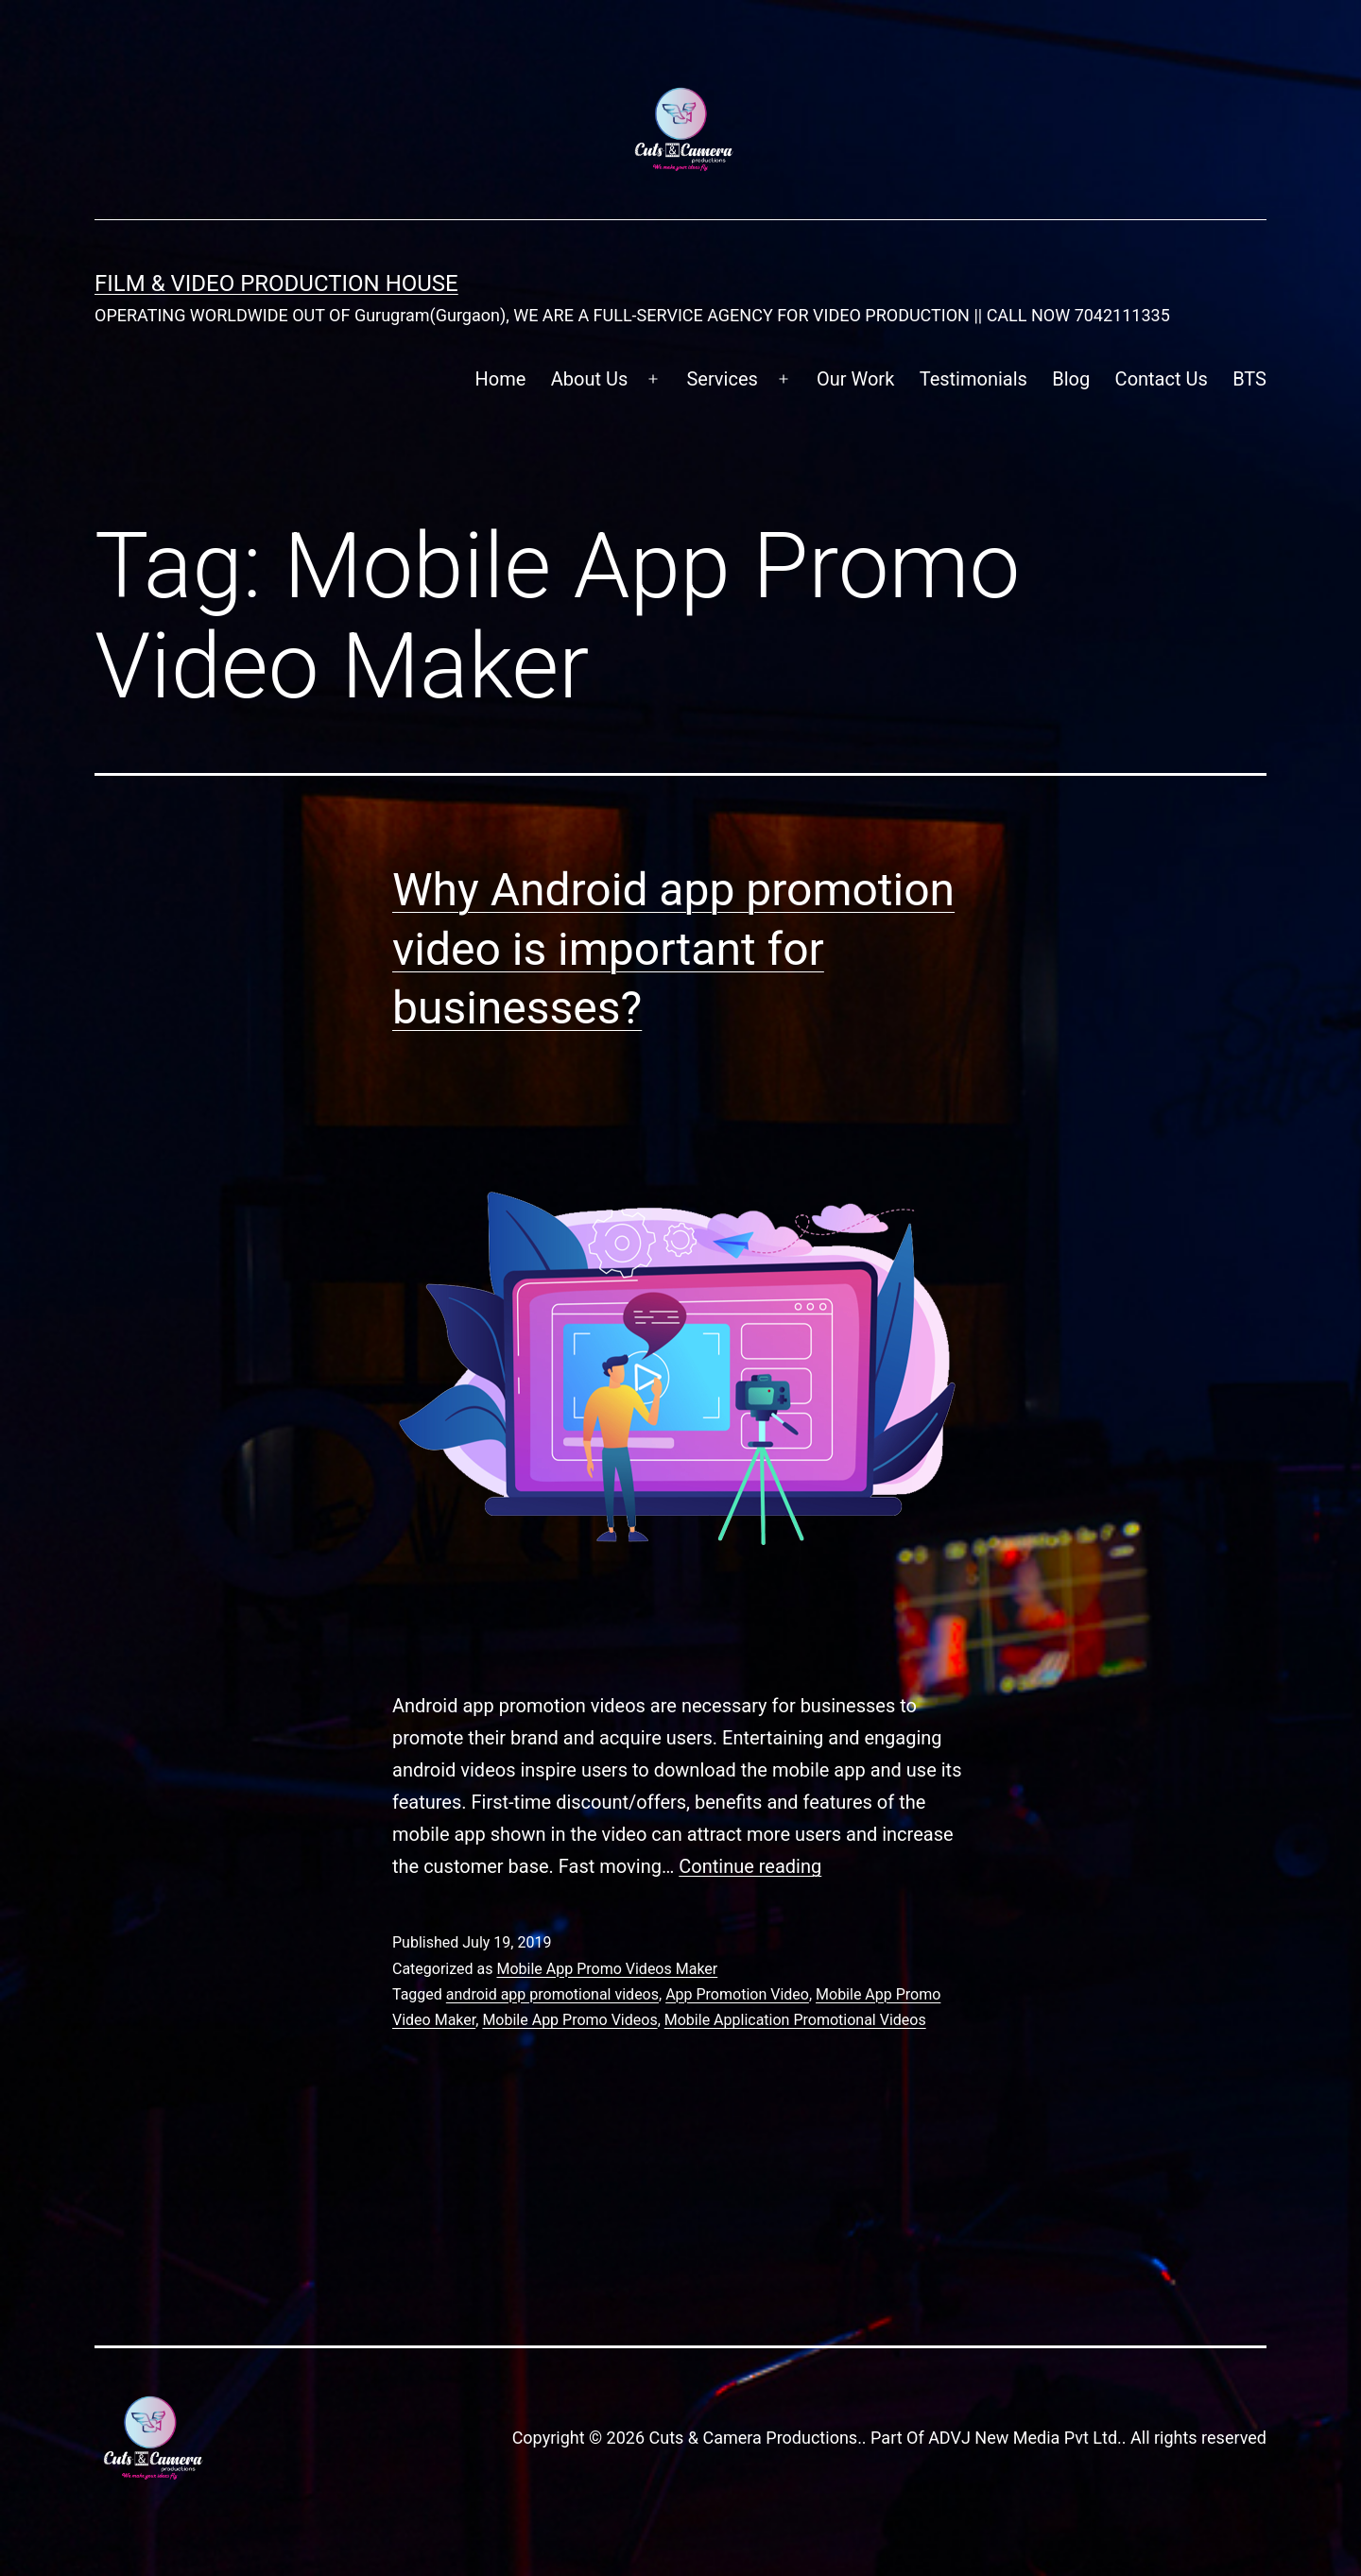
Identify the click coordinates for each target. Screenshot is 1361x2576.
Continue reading (750, 1866)
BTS (1249, 379)
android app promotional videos (552, 1994)
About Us (590, 379)
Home (500, 379)
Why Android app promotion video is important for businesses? (673, 949)
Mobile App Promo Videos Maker (606, 1969)
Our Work (855, 379)
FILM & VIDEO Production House (276, 283)
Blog (1071, 379)
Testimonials (973, 379)
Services (721, 379)
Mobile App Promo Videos (569, 2020)
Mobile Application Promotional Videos (795, 2020)
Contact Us (1161, 379)
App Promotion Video (737, 1994)
